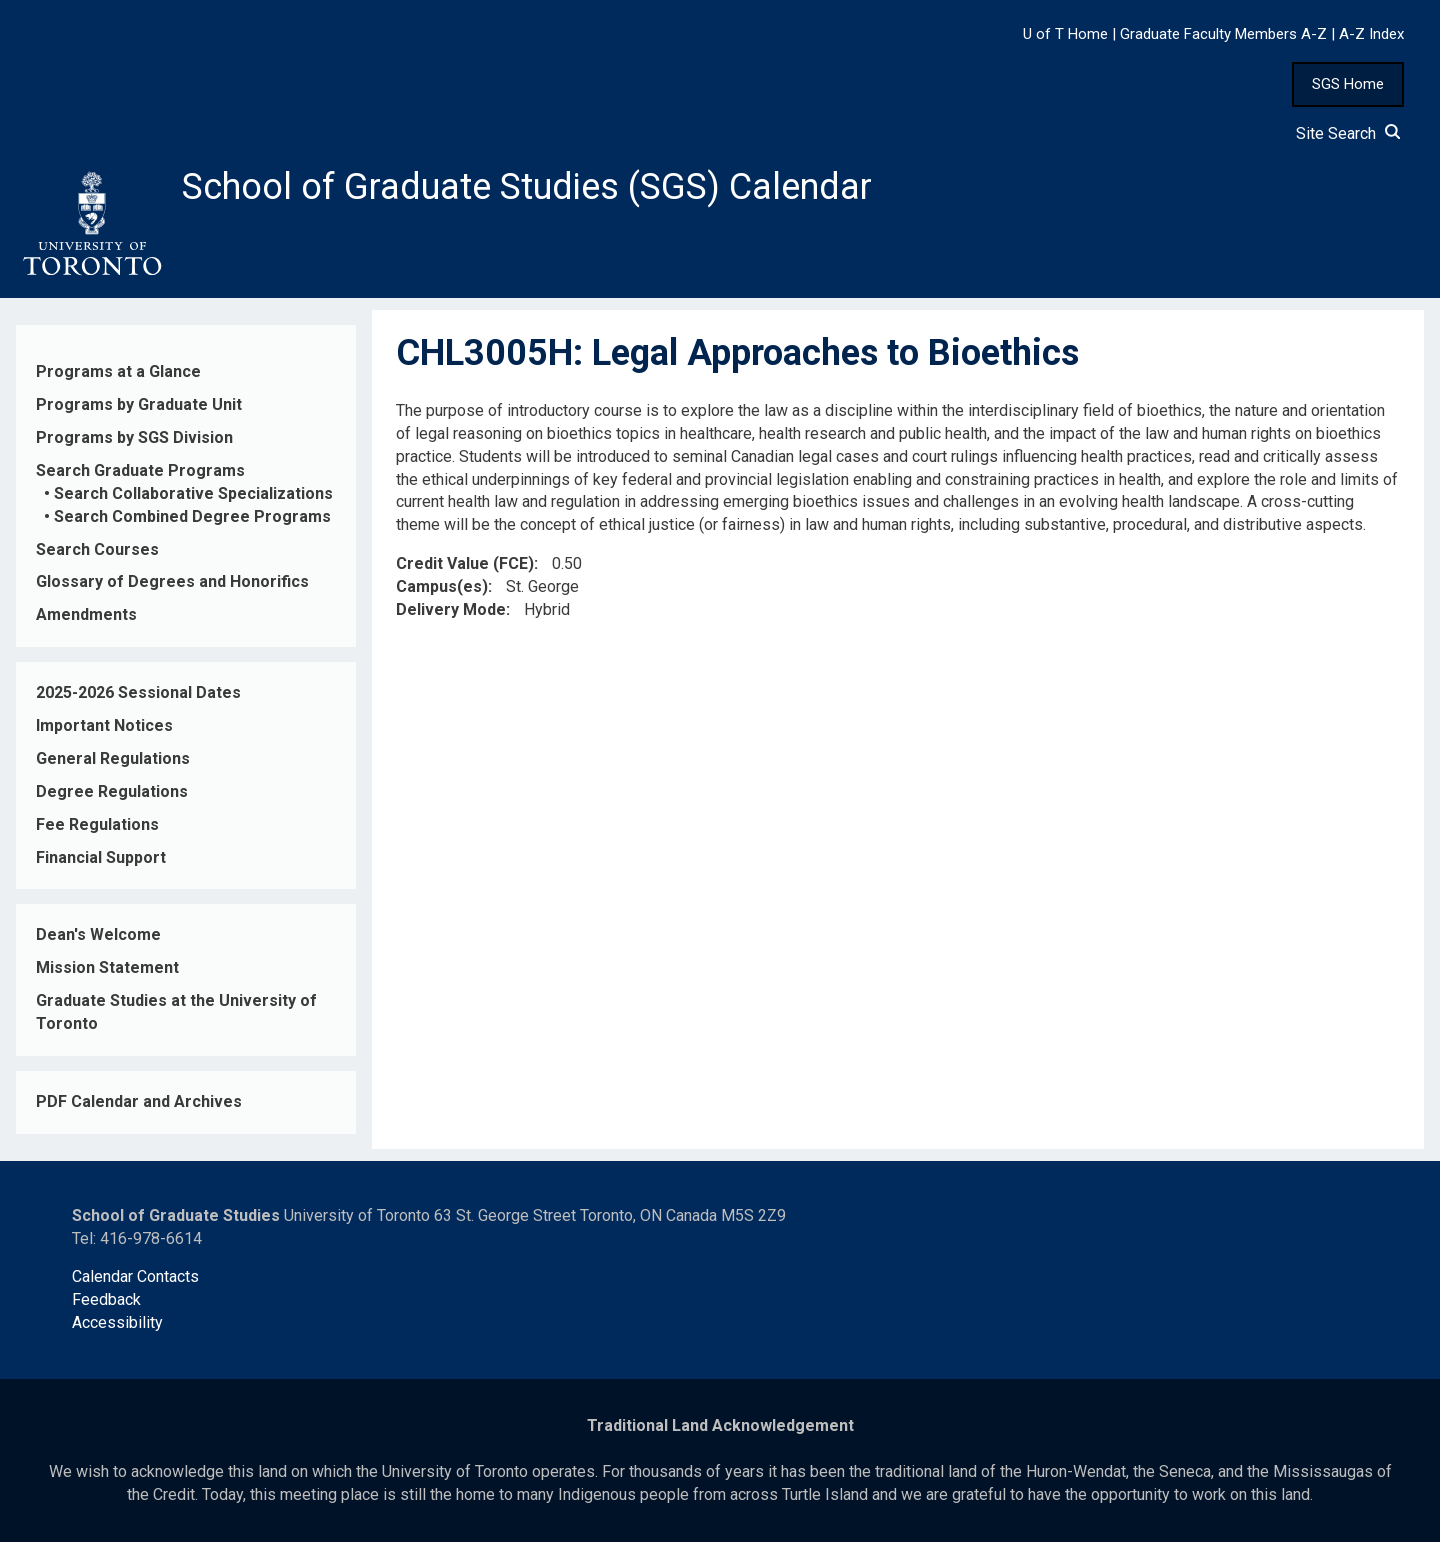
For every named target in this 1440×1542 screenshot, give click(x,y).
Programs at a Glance (118, 371)
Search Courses (97, 549)
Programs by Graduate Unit (139, 404)
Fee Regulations (97, 824)
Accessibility (117, 1322)
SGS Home (1348, 84)
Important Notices (104, 725)
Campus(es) (442, 586)
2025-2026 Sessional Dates (138, 692)
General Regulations (113, 758)
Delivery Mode (451, 609)
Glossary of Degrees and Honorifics (172, 581)
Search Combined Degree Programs (192, 516)
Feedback (106, 1299)
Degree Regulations (112, 791)
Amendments (86, 614)
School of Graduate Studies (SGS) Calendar (527, 187)
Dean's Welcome (98, 934)
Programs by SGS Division (134, 437)
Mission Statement (107, 967)
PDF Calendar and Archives (139, 1101)
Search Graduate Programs (140, 470)
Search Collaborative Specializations (193, 493)
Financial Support (101, 857)
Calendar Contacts (135, 1276)
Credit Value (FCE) (465, 563)
